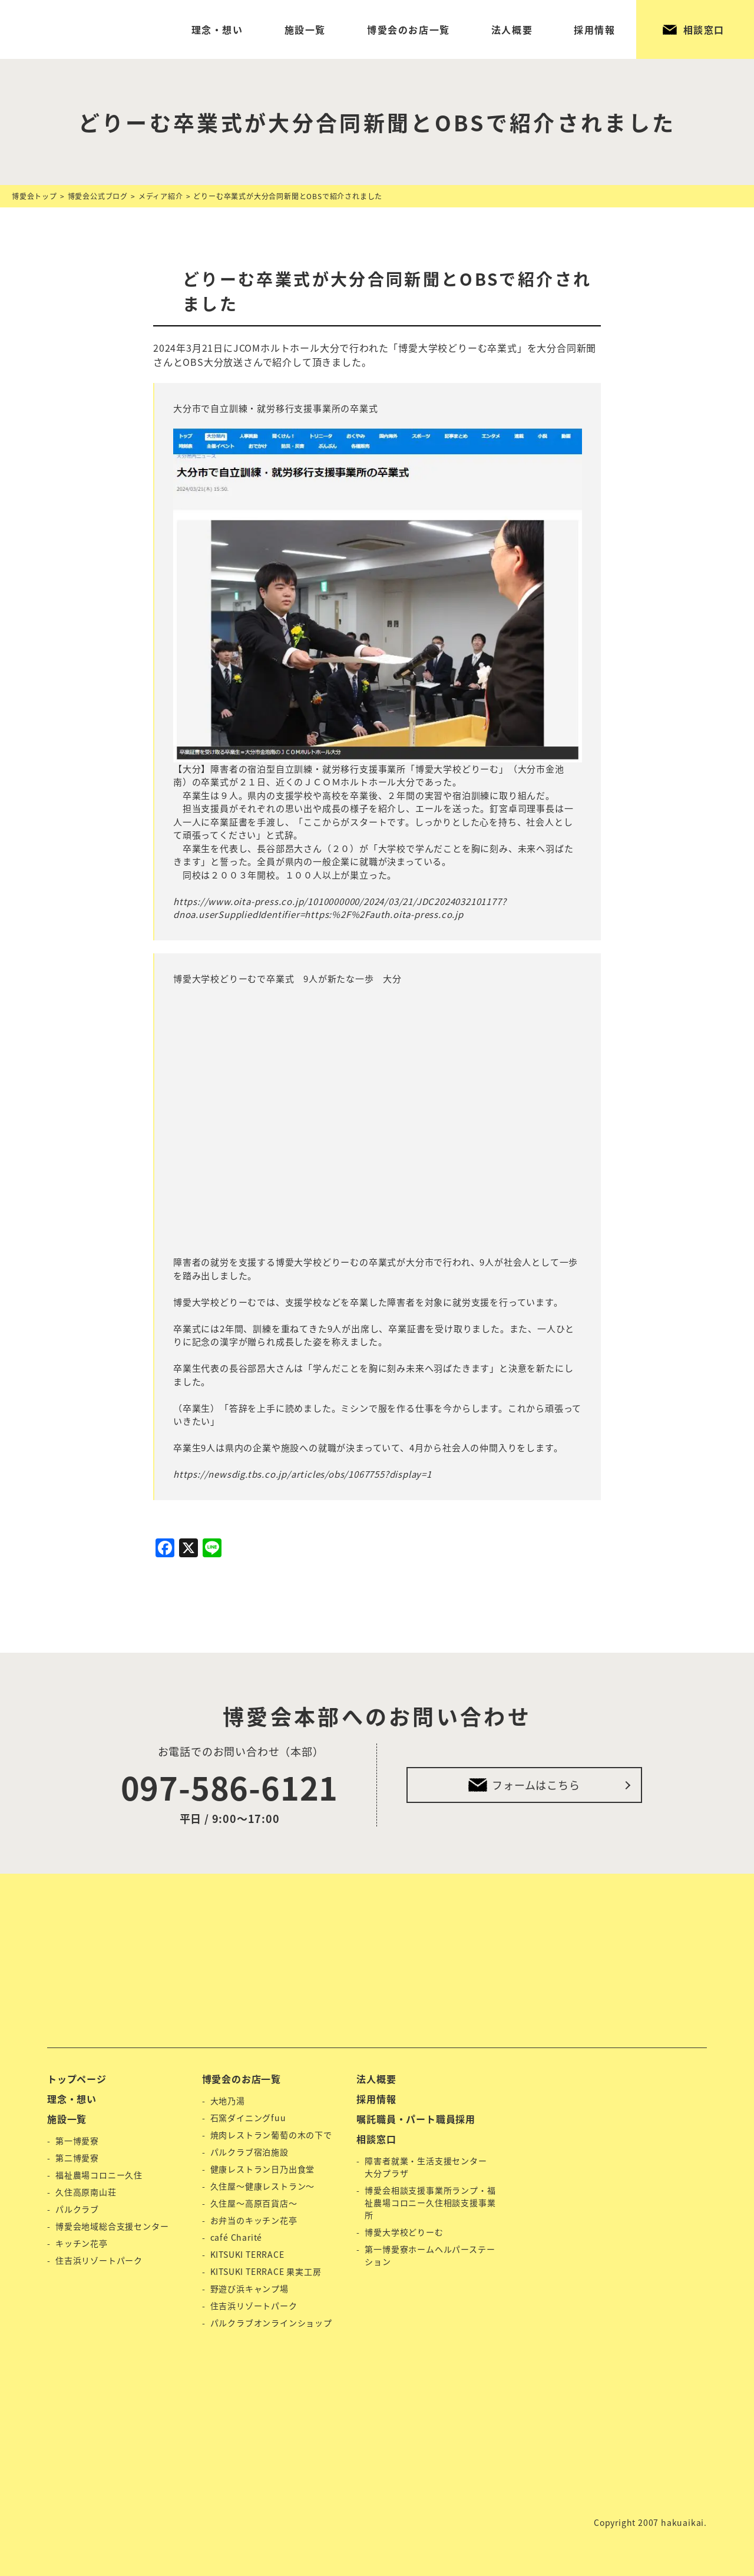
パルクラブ (77, 2209)
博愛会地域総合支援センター (111, 2226)
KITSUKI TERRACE (247, 2254)
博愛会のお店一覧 (408, 29)
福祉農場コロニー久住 (99, 2175)
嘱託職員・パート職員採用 (415, 2119)
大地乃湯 (227, 2100)
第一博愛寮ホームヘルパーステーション (430, 2255)
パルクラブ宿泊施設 (249, 2152)
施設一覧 (305, 29)
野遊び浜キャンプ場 (249, 2288)
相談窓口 (704, 29)
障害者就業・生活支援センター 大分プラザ (426, 2167)
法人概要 (512, 29)
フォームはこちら (536, 1784)
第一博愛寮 (77, 2140)
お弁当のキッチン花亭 (253, 2220)
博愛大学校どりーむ (404, 2232)
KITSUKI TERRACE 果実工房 (266, 2271)
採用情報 (594, 29)
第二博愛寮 (77, 2158)
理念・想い (217, 29)
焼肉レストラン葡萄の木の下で (271, 2135)
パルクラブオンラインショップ (271, 2323)
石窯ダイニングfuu (248, 2117)
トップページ (77, 2079)
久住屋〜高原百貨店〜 (253, 2203)
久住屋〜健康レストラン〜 (262, 2186)
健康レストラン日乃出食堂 (262, 2169)
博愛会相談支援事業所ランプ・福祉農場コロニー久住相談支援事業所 (430, 2202)
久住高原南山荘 (86, 2192)
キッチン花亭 (81, 2243)
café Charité (236, 2237)
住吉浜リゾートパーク (99, 2260)
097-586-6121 (230, 1786)
